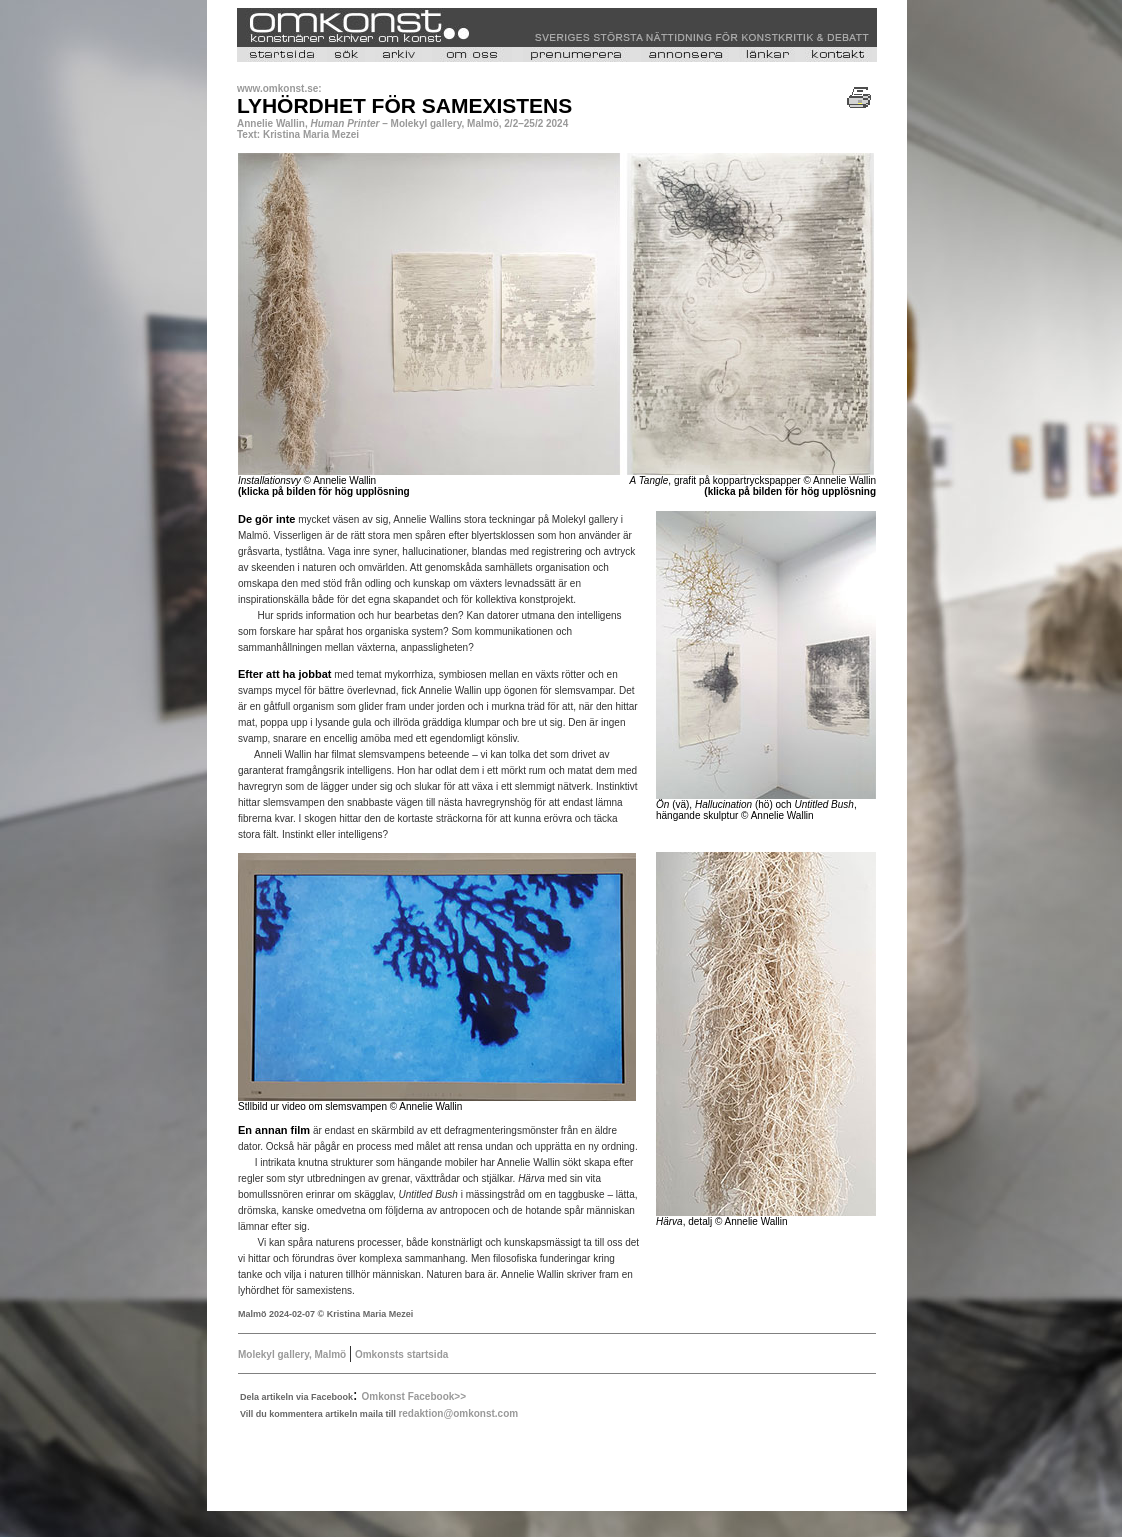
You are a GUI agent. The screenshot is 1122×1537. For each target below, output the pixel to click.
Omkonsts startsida (400, 1354)
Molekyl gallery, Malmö (292, 1354)
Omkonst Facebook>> (414, 1396)
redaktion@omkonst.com (458, 1413)
